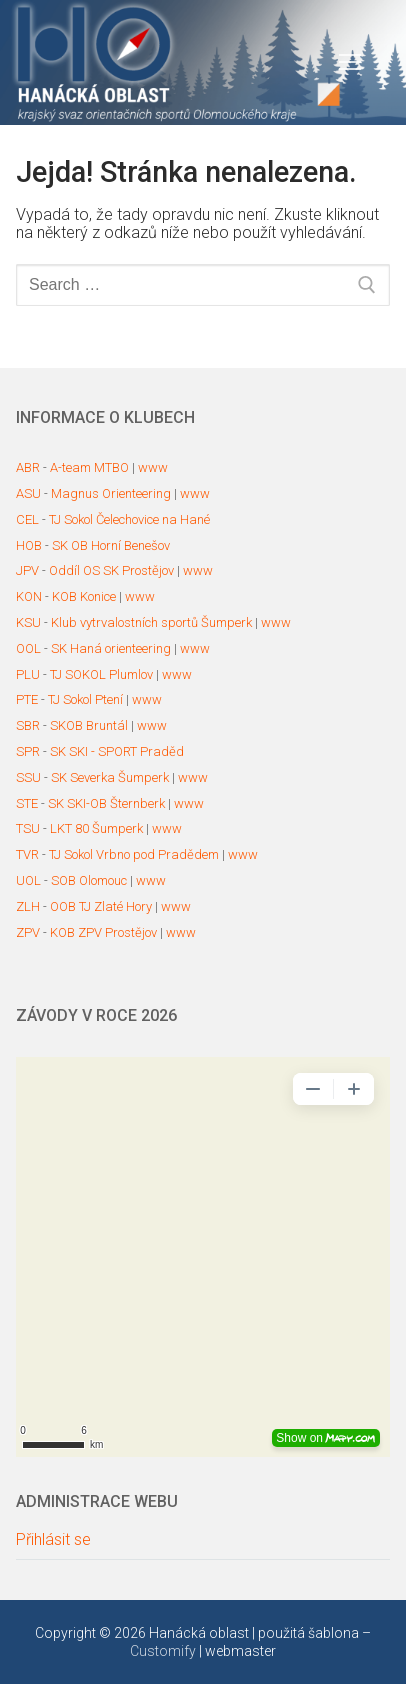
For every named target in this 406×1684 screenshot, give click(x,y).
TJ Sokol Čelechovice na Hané (129, 519)
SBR (28, 725)
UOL (28, 880)
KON (29, 596)
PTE (27, 699)
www (153, 467)
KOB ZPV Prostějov (103, 932)
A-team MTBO (89, 467)
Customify (163, 1651)
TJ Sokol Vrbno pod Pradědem (134, 854)
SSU (28, 777)
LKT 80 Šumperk (96, 828)
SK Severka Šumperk (110, 777)
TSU (28, 828)
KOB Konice (84, 596)
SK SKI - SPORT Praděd (117, 751)
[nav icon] (350, 63)
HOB (29, 545)
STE (27, 803)
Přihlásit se (53, 1540)
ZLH (28, 906)
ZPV (28, 932)
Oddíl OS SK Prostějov (111, 570)
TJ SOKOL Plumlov (101, 674)
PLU (28, 674)
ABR (28, 467)
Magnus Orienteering (111, 493)
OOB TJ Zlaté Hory (101, 906)
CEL (27, 519)
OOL (28, 648)
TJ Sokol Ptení (85, 699)
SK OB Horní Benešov (111, 545)
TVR (27, 854)
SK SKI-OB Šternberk (106, 803)
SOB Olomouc (89, 880)
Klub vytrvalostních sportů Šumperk (151, 622)
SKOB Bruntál (89, 725)
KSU (28, 622)
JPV (27, 570)
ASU (28, 493)
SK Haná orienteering (111, 648)
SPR (28, 751)
